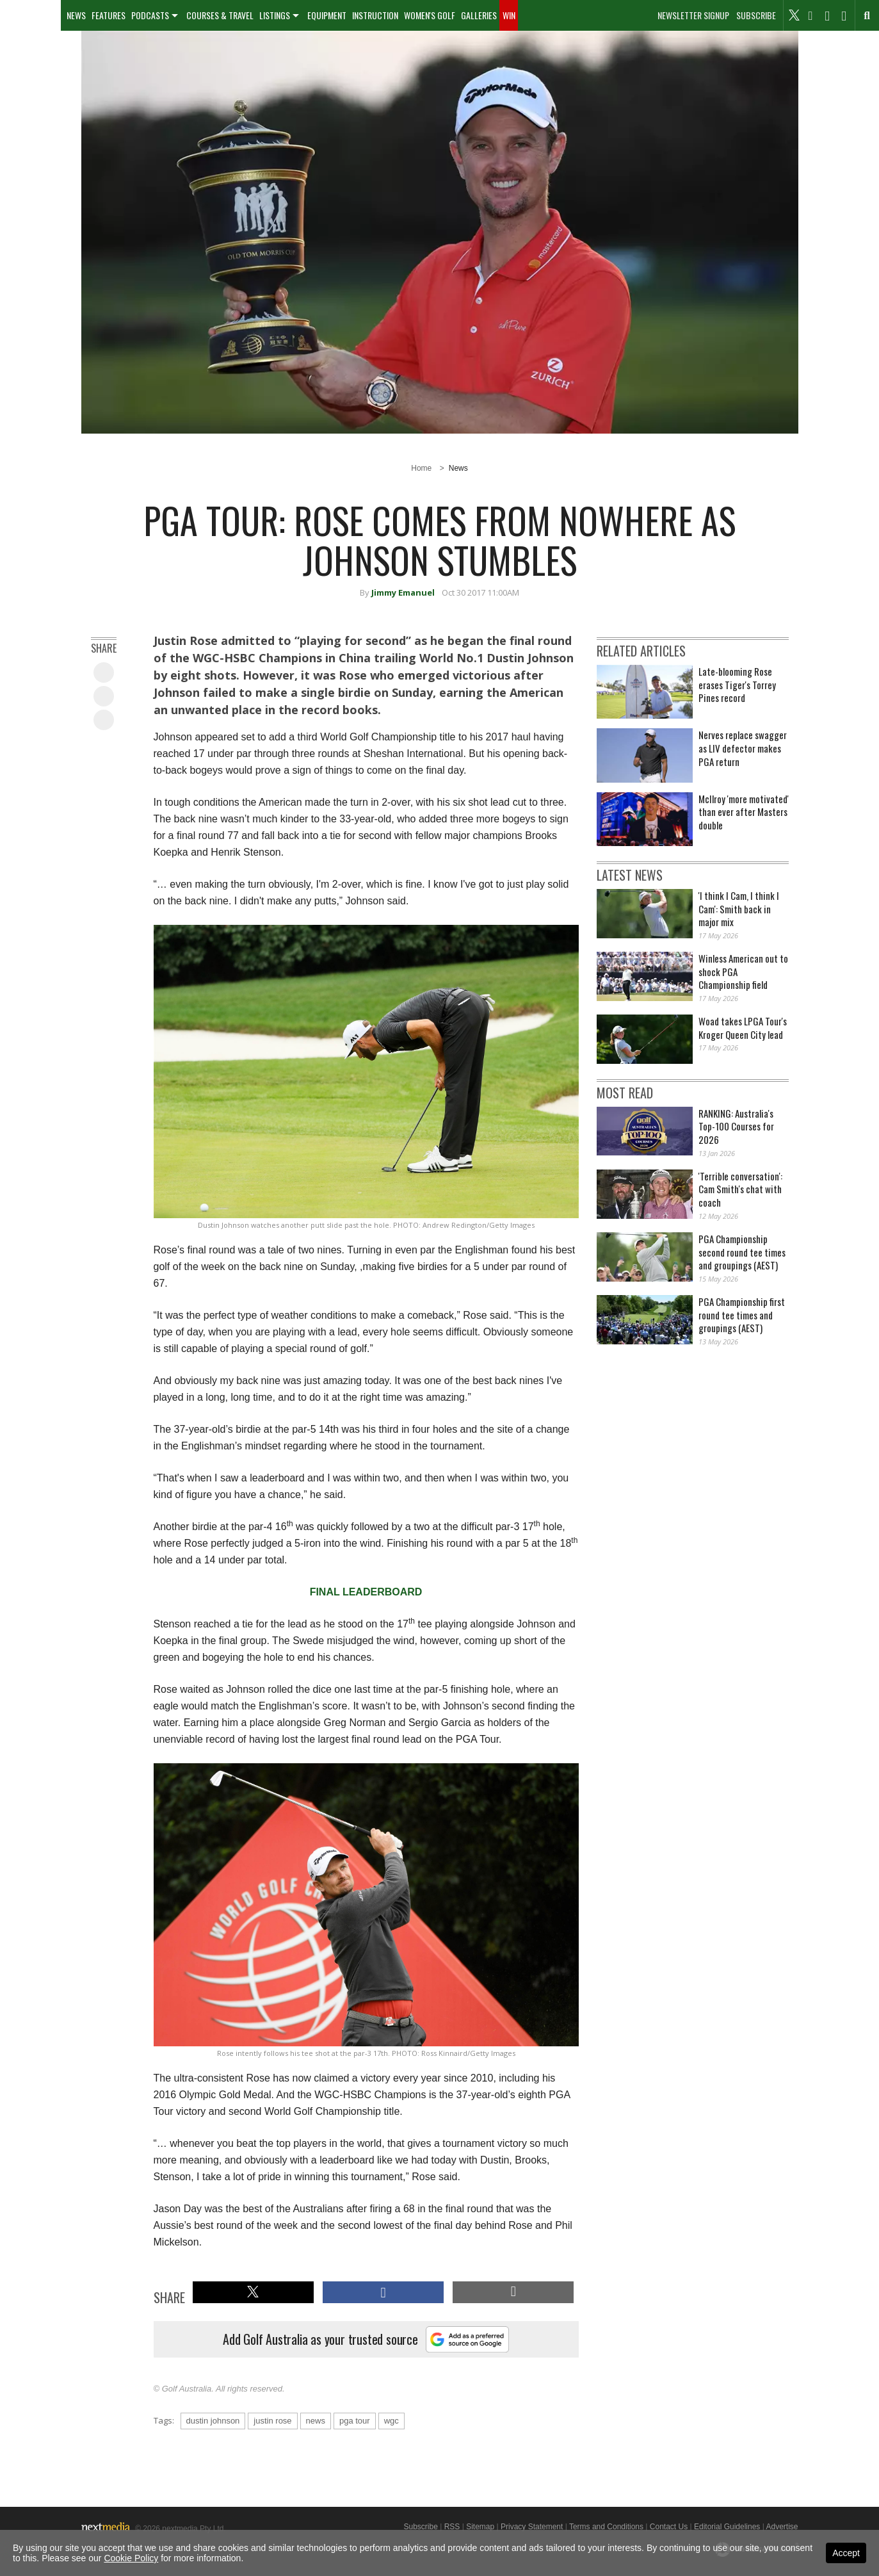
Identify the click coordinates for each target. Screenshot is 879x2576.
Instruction (375, 15)
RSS (452, 2526)
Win (509, 15)
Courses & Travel (220, 15)
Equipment (326, 15)
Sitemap (480, 2526)
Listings (274, 15)
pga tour (354, 2420)
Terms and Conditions (606, 2526)
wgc (391, 2420)
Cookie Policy (131, 2558)
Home (421, 468)
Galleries (479, 15)
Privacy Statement (532, 2526)
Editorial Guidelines (727, 2526)
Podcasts (150, 15)
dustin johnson (213, 2420)
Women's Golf (429, 15)
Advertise (782, 2526)
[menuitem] (30, 15)
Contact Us (669, 2526)
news (315, 2420)
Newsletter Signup (693, 15)
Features (108, 15)
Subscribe (756, 15)
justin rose (272, 2420)
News (76, 15)
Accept (846, 2553)
